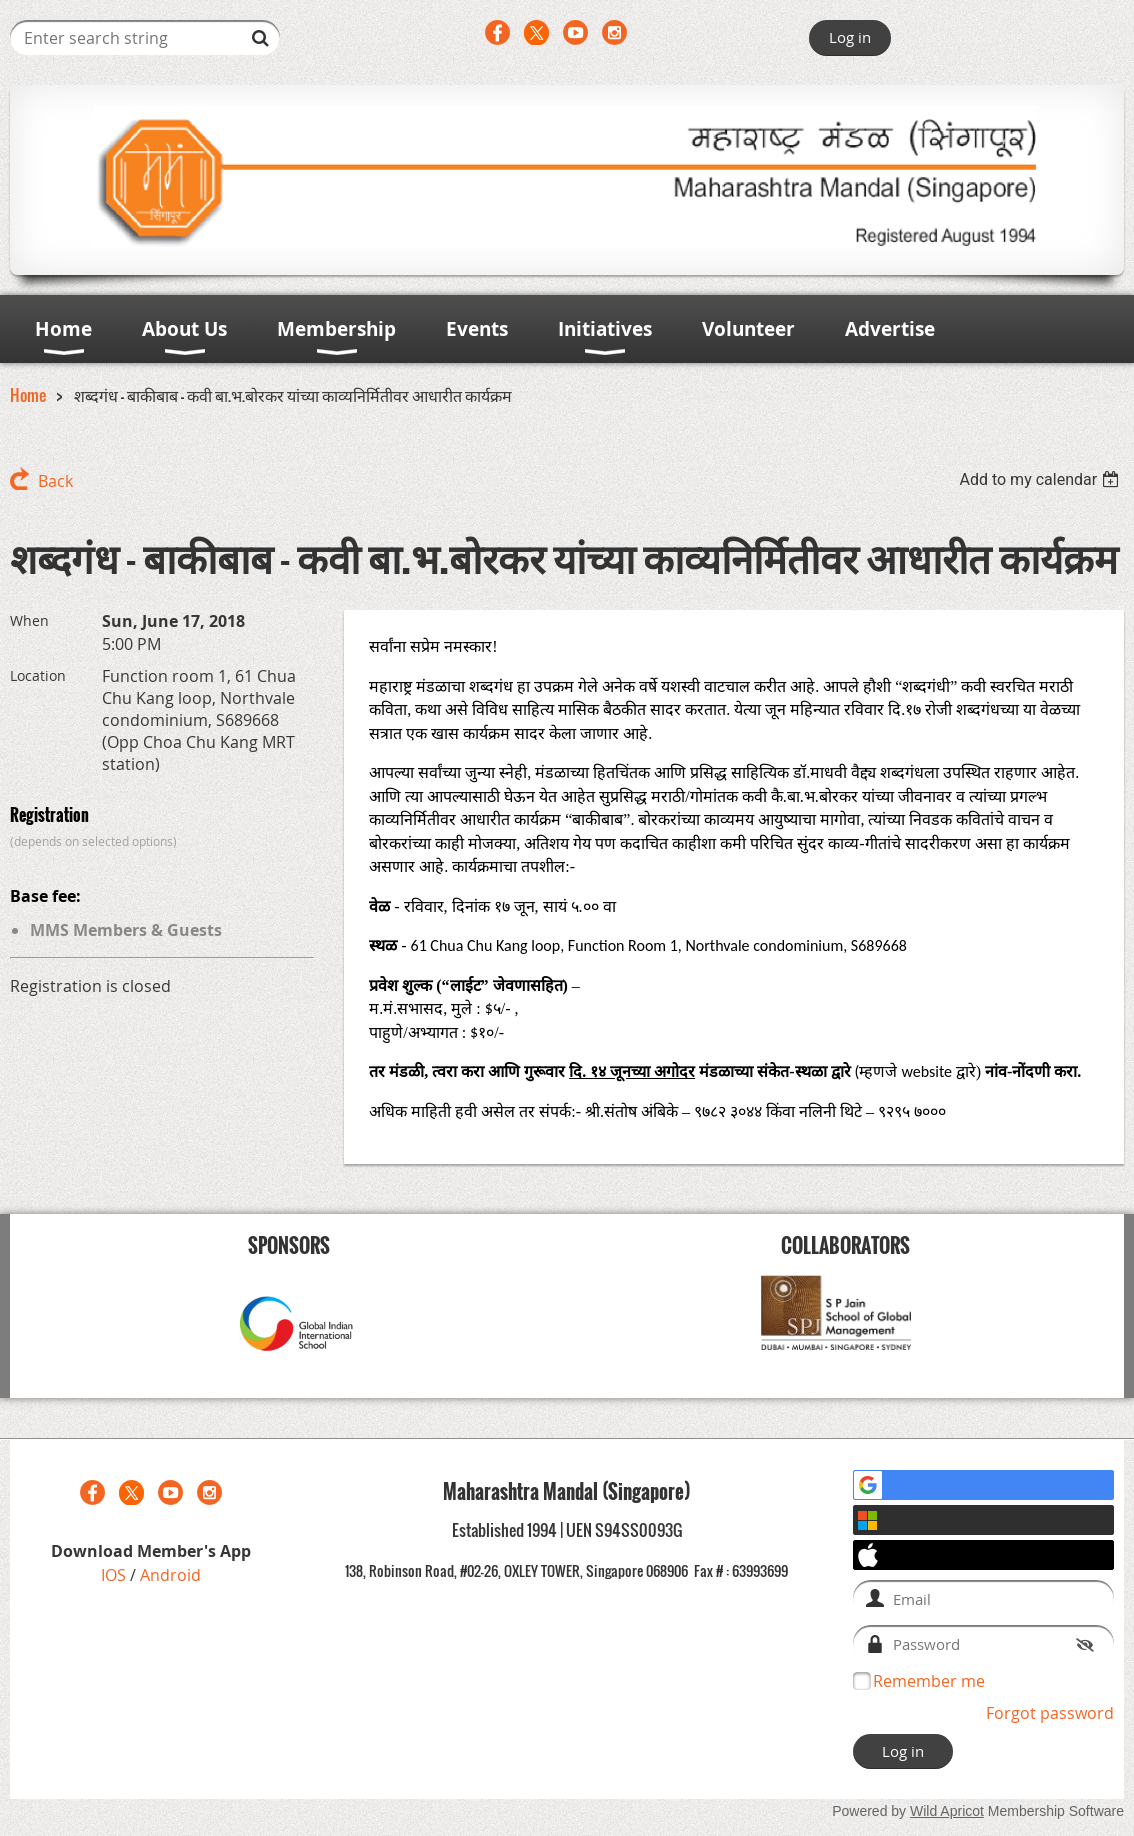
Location (38, 675)
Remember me (929, 1681)
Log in (850, 37)
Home (28, 395)
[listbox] (1041, 479)
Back (55, 481)
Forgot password (1050, 1713)
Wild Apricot (947, 1811)
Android (170, 1575)
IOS (115, 1575)
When (29, 620)
